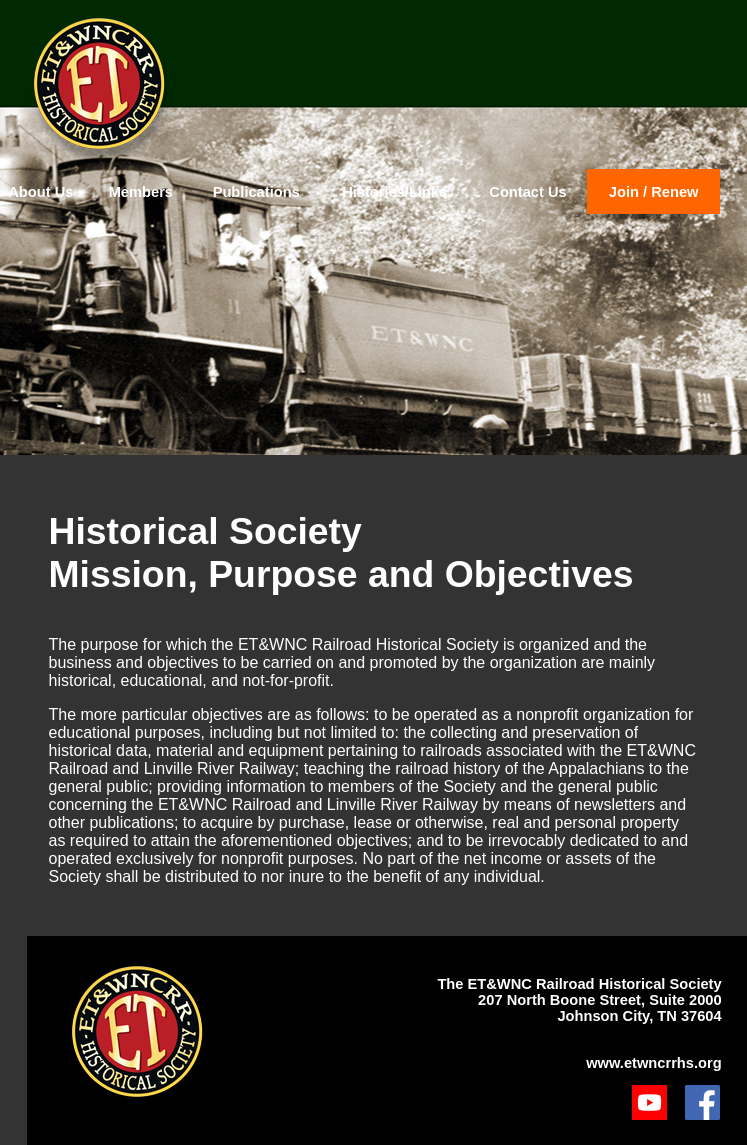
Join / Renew (654, 192)
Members (141, 192)
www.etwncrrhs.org (653, 1063)
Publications (256, 192)
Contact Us (527, 192)
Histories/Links (394, 192)
